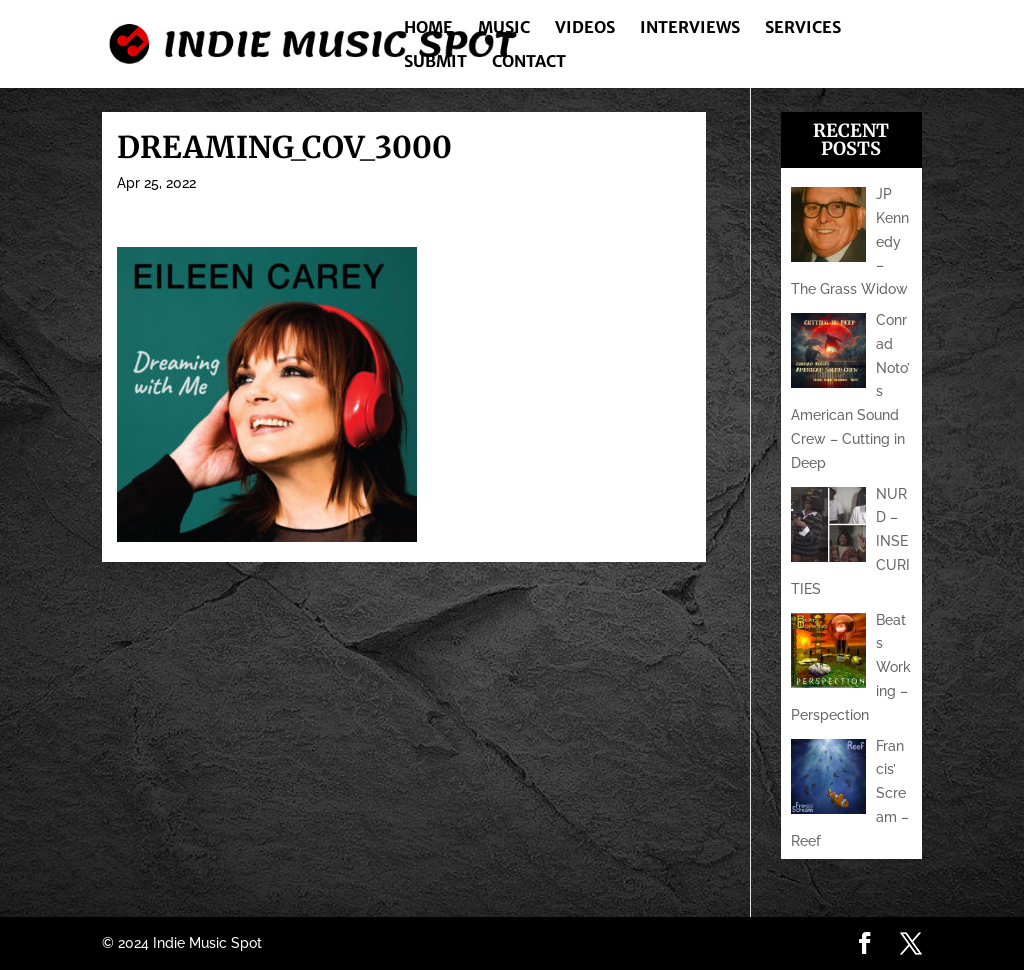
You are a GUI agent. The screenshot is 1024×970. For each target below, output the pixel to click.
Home (428, 28)
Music (504, 28)
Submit (435, 62)
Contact (529, 62)
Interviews (690, 28)
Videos (585, 28)
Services (803, 28)
